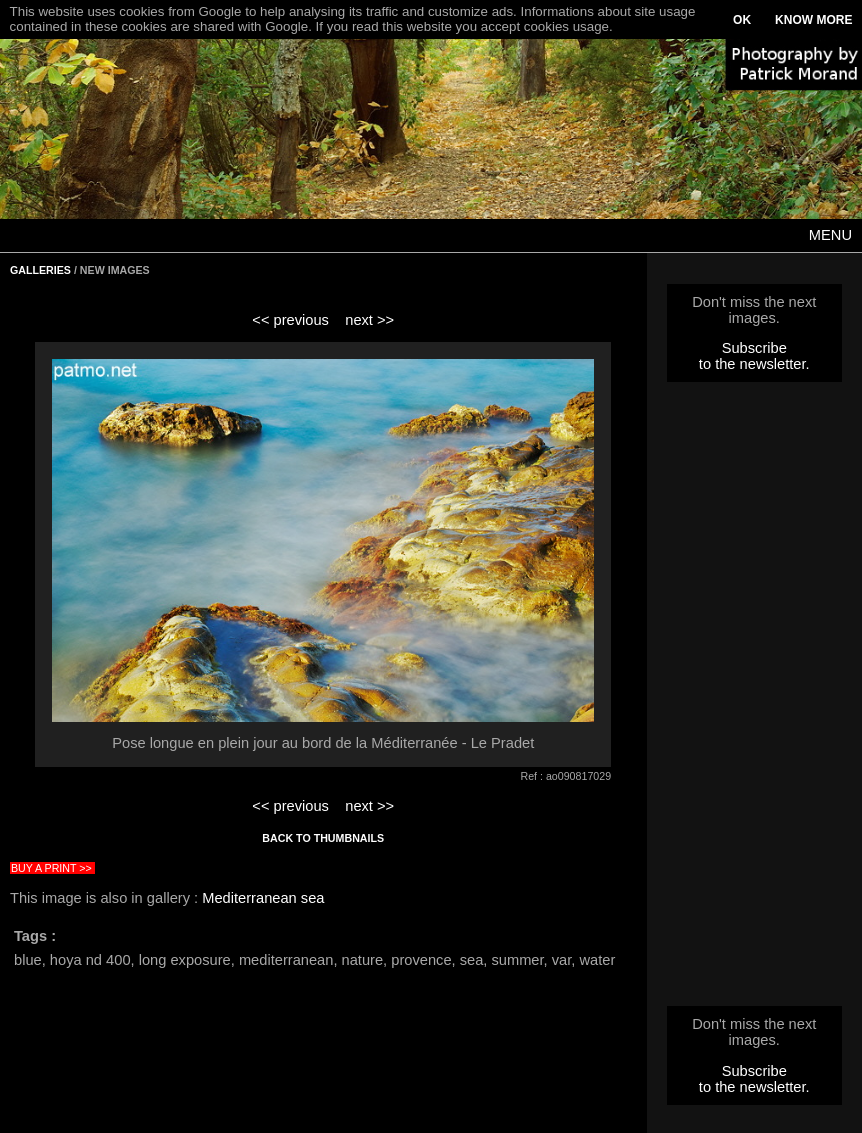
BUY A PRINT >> (51, 868)
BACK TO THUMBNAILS (323, 838)
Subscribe (754, 348)
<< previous (290, 320)
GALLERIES (40, 270)
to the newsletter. (754, 364)
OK (742, 20)
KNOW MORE (813, 20)
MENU (830, 235)
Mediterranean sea (263, 898)
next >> (369, 320)
